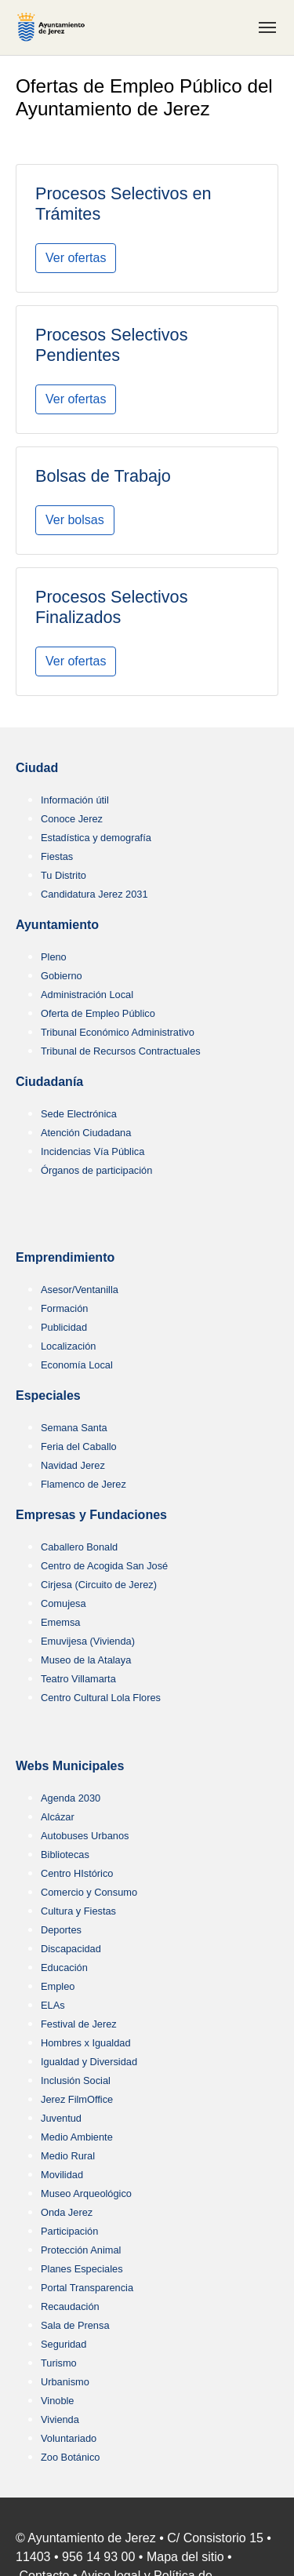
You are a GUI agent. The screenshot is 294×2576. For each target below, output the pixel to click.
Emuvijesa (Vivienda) (88, 1641)
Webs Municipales (70, 1766)
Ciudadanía (49, 1081)
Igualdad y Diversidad (89, 2062)
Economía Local (77, 1365)
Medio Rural (68, 2156)
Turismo (59, 2363)
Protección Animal (81, 2250)
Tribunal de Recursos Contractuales (121, 1051)
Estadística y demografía (96, 837)
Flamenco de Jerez (83, 1484)
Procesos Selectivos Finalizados (111, 607)
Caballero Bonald (79, 1547)
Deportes (61, 1930)
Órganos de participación (96, 1170)
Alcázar (57, 1817)
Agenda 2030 (70, 1798)
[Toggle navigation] (267, 27)
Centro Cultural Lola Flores (101, 1697)
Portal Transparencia (87, 2288)
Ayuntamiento (57, 924)
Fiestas (57, 856)
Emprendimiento (65, 1257)
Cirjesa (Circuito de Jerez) (99, 1584)
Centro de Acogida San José (104, 1566)
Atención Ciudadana (86, 1133)
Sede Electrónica (79, 1114)
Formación (64, 1308)
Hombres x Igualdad (86, 2043)
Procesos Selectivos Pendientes (111, 345)
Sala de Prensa (75, 2325)
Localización (68, 1346)
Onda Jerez (67, 2212)
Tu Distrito (63, 875)
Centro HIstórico (77, 1873)
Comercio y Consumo (89, 1892)
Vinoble (57, 2401)
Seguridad (63, 2344)
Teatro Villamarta (78, 1679)
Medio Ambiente (77, 2137)
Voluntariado (68, 2438)
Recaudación (70, 2306)
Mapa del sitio (185, 2556)
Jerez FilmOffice (77, 2099)
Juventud (61, 2118)
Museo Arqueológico (86, 2193)
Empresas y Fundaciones (91, 1514)
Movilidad (62, 2175)
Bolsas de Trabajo (103, 476)
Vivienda (60, 2419)
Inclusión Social (76, 2080)
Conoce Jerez (72, 819)
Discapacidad (71, 1949)
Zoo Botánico (70, 2457)
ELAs (53, 2005)
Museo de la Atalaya (86, 1660)
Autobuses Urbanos (85, 1836)
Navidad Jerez (73, 1465)
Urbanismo (65, 2382)
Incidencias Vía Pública (92, 1151)
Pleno (54, 957)
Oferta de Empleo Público (98, 1013)
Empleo (57, 1986)
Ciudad (37, 767)
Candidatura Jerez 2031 (94, 894)
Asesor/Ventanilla (79, 1289)
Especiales (48, 1395)
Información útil (75, 800)
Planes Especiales (82, 2269)
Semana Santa (74, 1428)
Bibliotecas (65, 1854)
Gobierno (61, 976)
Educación (64, 1967)
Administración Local (87, 994)
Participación (69, 2231)
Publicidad (64, 1327)
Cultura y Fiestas (78, 1911)
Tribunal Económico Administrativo (117, 1032)
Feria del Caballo (79, 1446)
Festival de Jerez (79, 2024)
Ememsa (61, 1622)
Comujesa (63, 1603)
